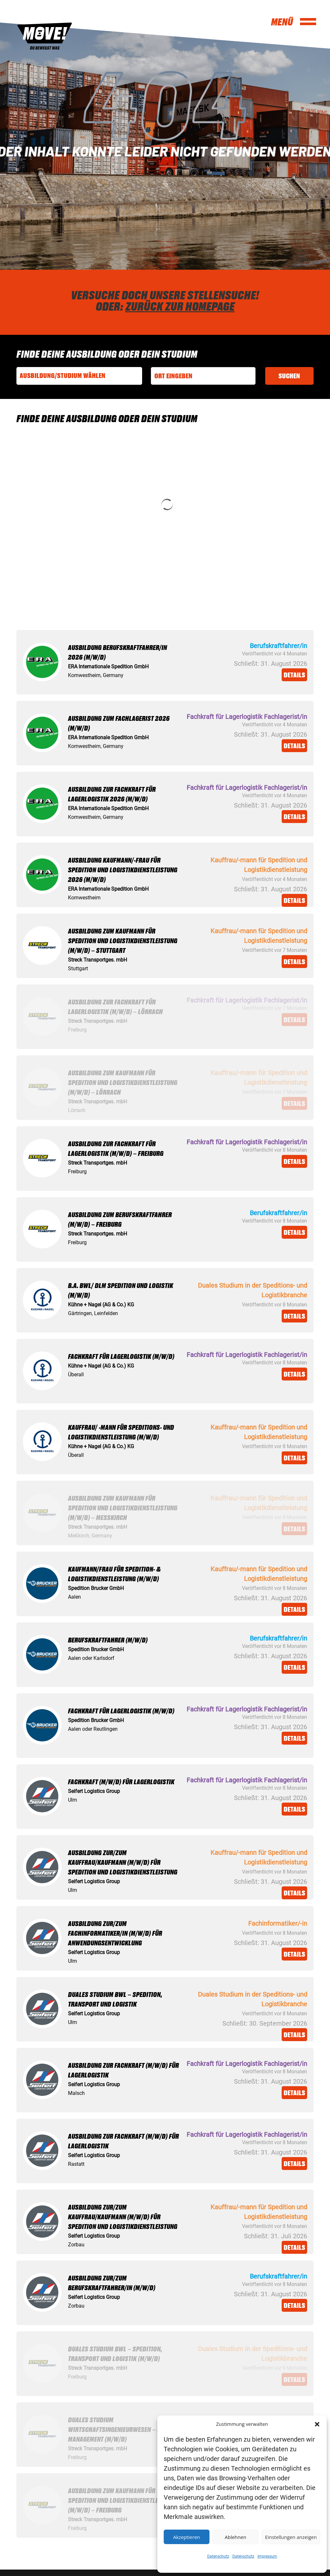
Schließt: (246, 663)
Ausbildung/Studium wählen (62, 375)
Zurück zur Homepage (180, 306)
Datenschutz (218, 2556)
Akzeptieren (186, 2537)
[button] (317, 2424)
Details (294, 675)
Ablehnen (235, 2537)
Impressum (267, 2556)
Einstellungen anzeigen (291, 2537)
